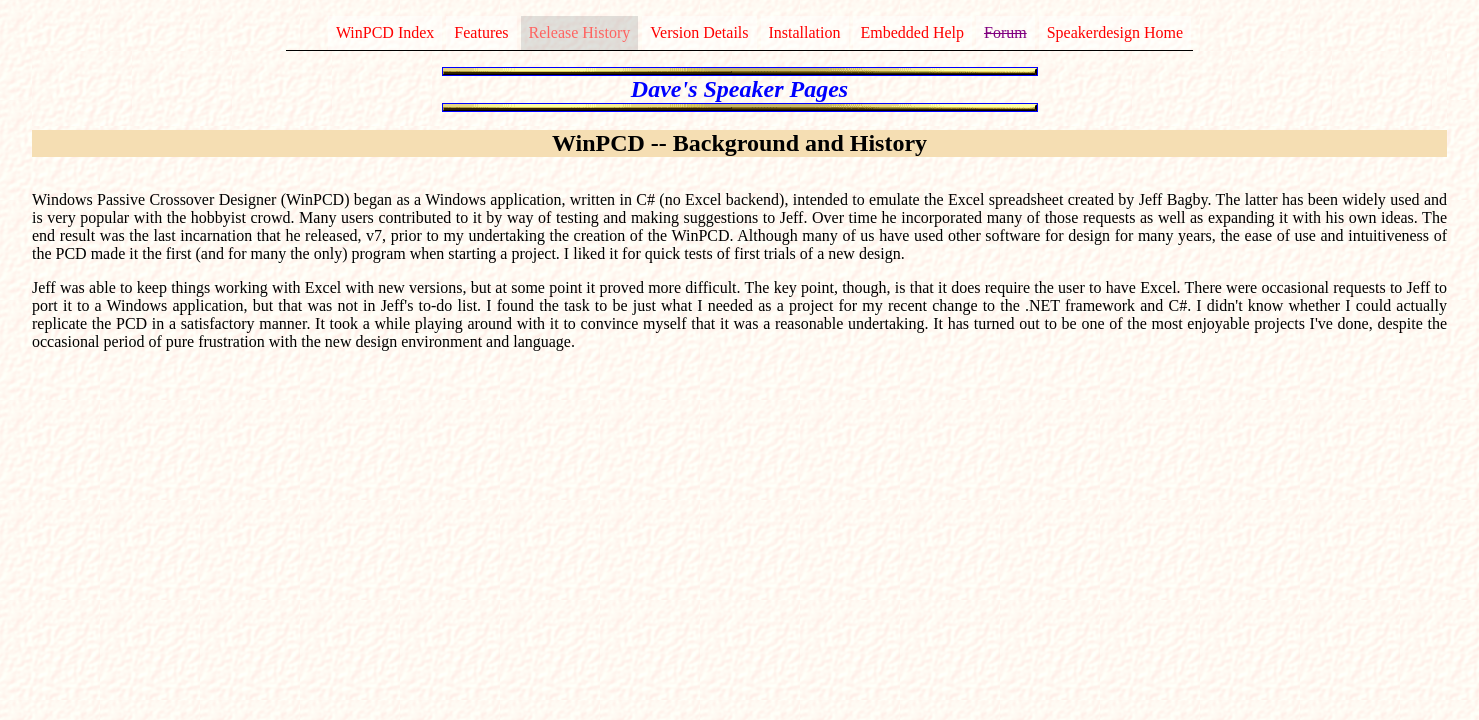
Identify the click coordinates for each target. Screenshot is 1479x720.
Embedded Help (913, 32)
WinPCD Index (385, 32)
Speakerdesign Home (1115, 32)
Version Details (699, 32)
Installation (805, 32)
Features (481, 32)
